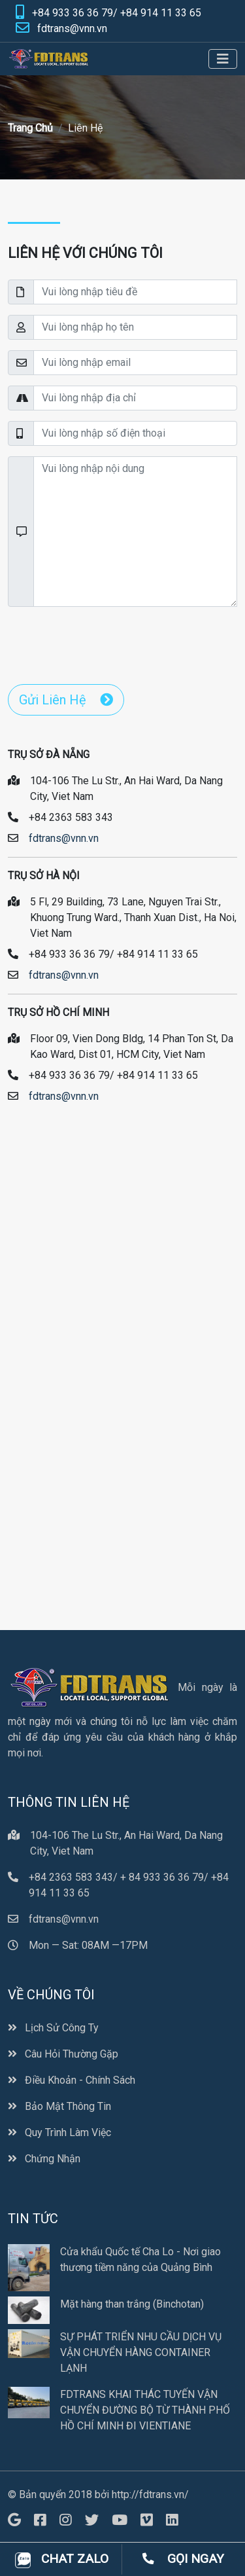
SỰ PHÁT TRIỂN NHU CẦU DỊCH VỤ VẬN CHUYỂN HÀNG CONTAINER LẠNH (140, 2352)
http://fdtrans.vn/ (150, 2494)
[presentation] (107, 642)
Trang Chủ (30, 128)
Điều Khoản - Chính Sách (71, 2080)
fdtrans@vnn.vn (72, 28)
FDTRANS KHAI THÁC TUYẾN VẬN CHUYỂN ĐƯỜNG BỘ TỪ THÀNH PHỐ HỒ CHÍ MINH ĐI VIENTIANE (145, 2410)
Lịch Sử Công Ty (53, 2028)
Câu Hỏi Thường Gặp (63, 2054)
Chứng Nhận (44, 2158)
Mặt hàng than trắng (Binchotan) (132, 2304)
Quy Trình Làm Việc (59, 2132)
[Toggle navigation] (222, 59)
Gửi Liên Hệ (66, 700)
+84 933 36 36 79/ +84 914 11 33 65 (116, 13)
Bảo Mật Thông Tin (59, 2106)
